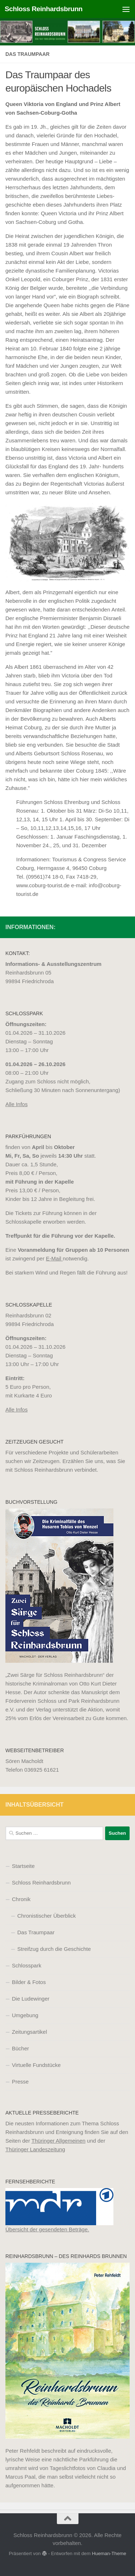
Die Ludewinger (30, 1999)
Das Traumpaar (35, 1932)
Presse (20, 2081)
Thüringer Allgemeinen (58, 2141)
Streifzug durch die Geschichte (54, 1949)
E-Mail (54, 1258)
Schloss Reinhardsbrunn (43, 9)
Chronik (21, 1899)
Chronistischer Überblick (46, 1916)
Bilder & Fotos (29, 1982)
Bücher (20, 2048)
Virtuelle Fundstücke (36, 2065)
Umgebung (25, 2015)
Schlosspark (26, 1965)
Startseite (23, 1866)
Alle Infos (16, 1104)
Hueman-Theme (109, 2553)
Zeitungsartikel (29, 2032)
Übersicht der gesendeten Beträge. (47, 2229)
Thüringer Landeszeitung (35, 2149)
